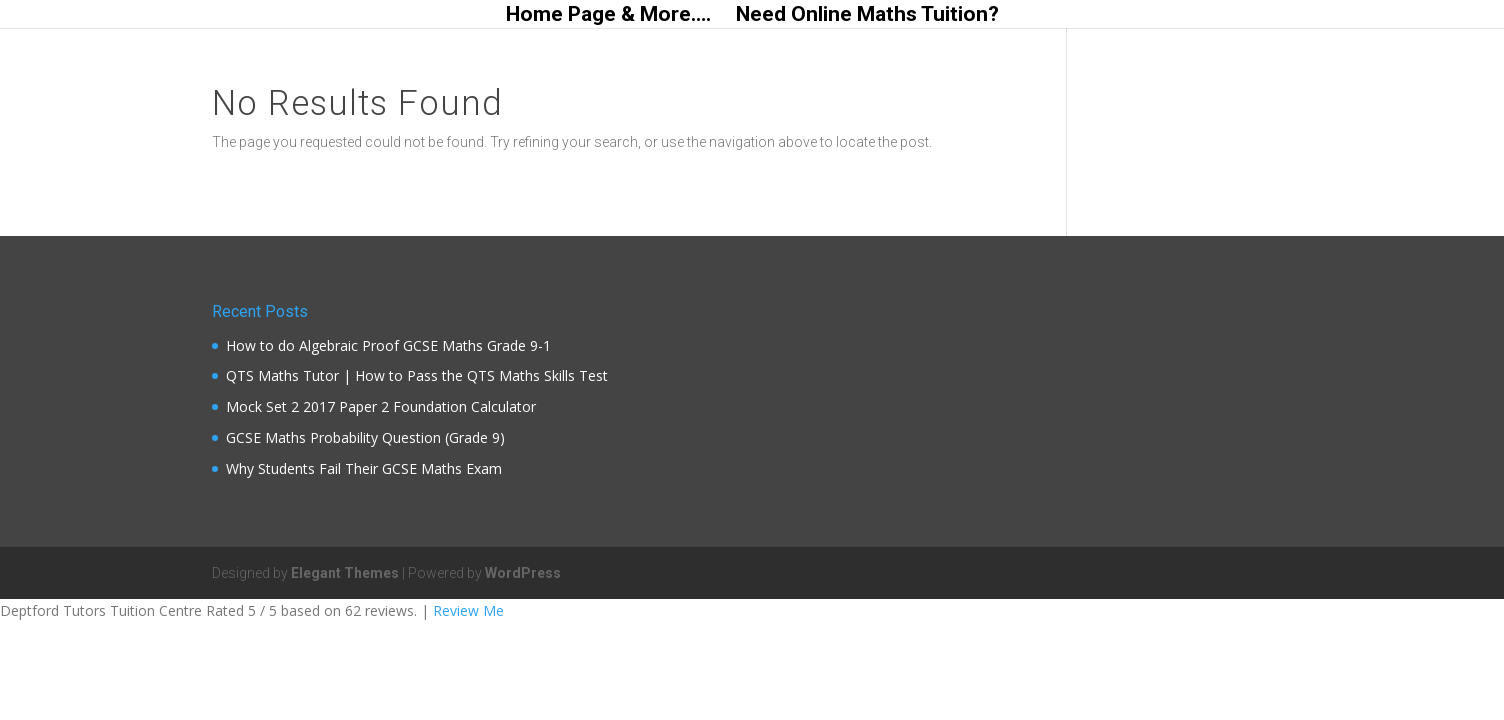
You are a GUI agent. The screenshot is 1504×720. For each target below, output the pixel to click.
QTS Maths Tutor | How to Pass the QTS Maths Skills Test (417, 375)
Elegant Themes (345, 573)
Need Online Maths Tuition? (867, 16)
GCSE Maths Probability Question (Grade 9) (365, 437)
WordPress (523, 573)
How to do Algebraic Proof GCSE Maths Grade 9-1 (388, 345)
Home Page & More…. (608, 16)
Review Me (468, 610)
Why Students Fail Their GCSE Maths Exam (364, 468)
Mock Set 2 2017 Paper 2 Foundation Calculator (381, 406)
